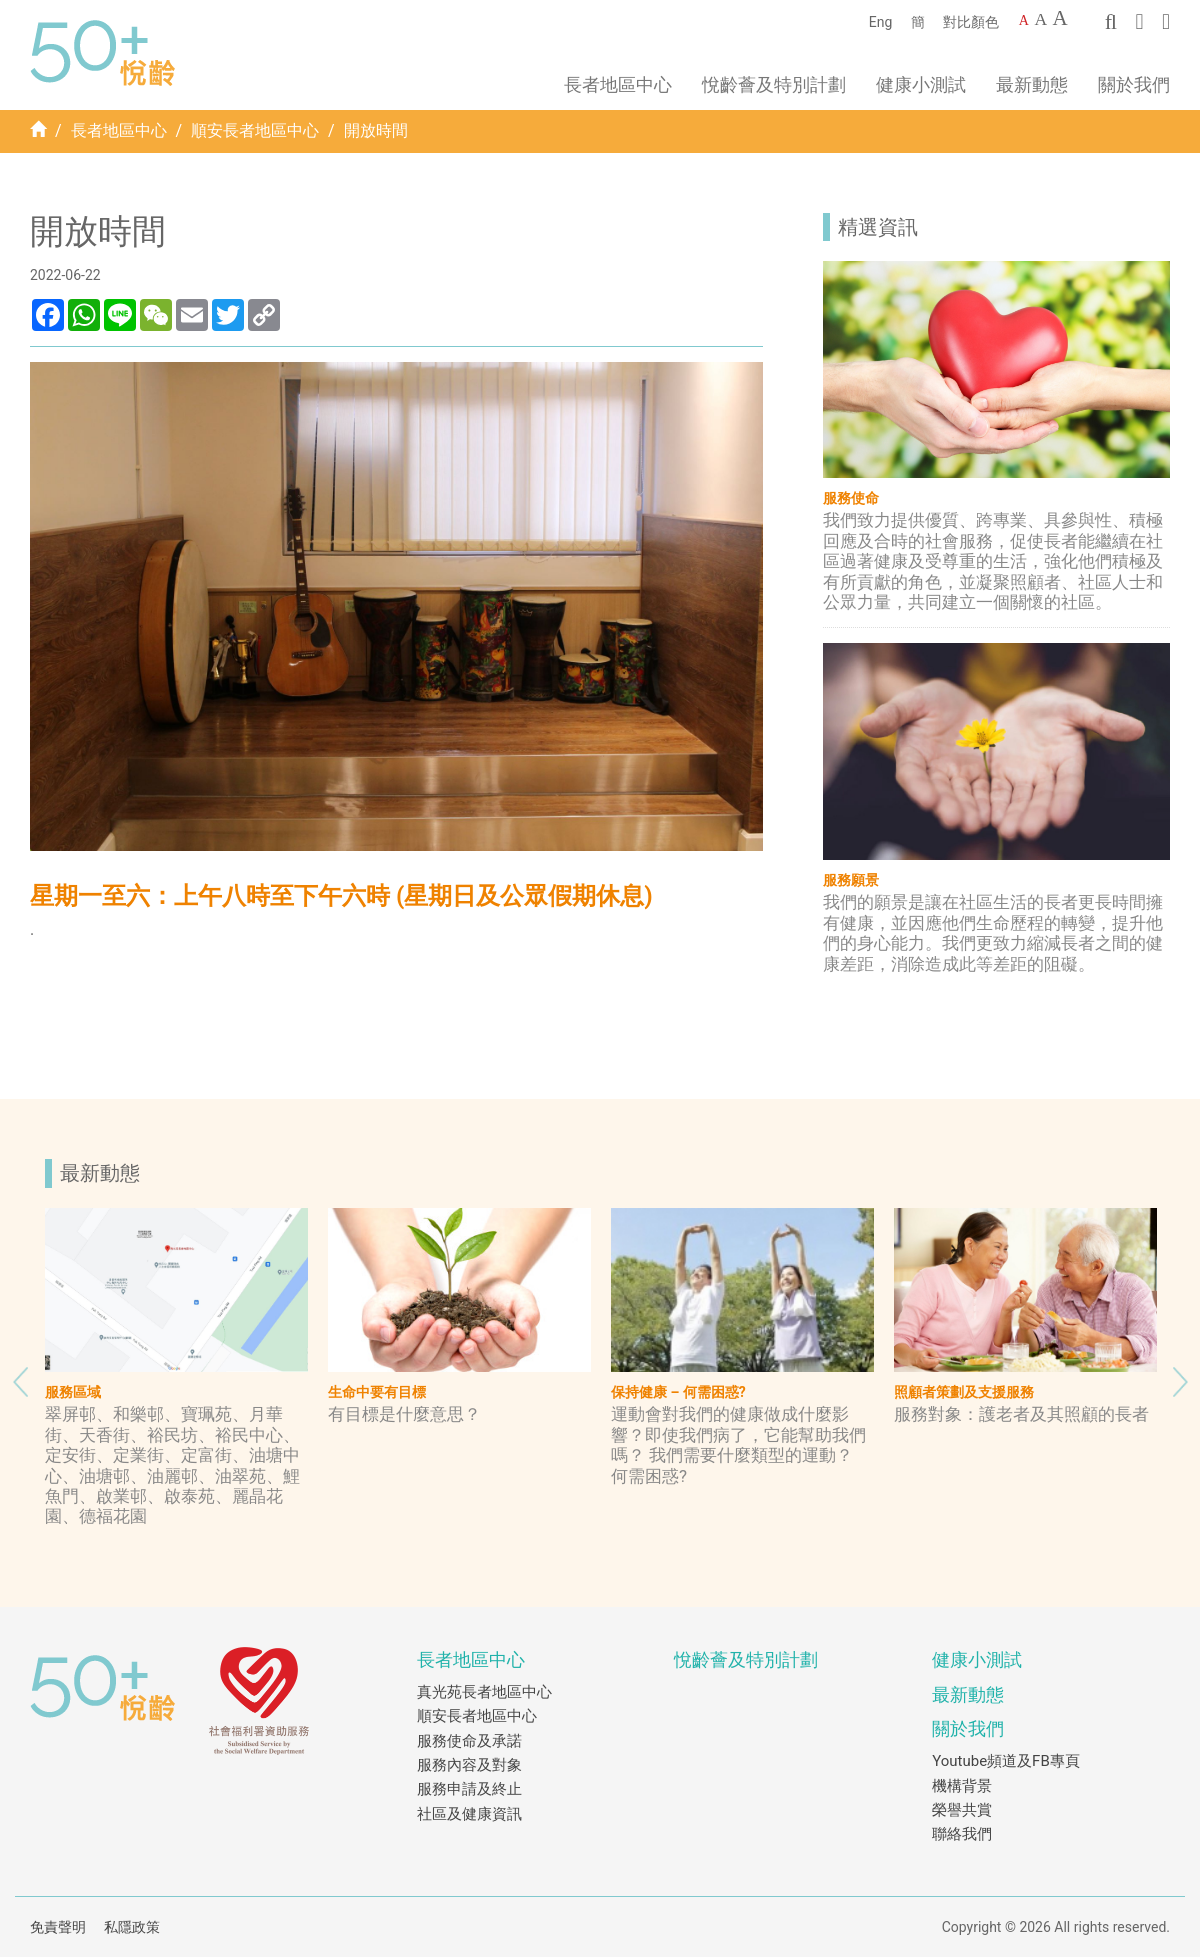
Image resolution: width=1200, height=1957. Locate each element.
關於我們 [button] (1134, 84)
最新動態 (1032, 84)
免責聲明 (58, 1927)
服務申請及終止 (469, 1789)
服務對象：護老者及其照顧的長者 (1021, 1414)
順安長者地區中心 (255, 130)
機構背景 (962, 1786)
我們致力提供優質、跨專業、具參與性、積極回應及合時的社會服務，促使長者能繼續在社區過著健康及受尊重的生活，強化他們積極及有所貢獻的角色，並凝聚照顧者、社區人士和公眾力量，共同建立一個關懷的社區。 (993, 561)
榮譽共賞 (962, 1810)
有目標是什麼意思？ (404, 1414)
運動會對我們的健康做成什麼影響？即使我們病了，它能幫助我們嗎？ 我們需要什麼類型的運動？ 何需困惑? (738, 1444)
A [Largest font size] (1060, 18)
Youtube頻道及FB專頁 (1006, 1761)
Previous (20, 1377)
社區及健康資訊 (469, 1814)
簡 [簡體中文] (918, 22)
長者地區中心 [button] (618, 84)
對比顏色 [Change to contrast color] (971, 22)
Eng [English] (881, 22)
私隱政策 (132, 1927)
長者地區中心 (119, 130)
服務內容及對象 (469, 1765)
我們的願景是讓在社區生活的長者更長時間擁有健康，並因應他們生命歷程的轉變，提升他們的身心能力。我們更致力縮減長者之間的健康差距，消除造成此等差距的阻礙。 (993, 932)
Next (1180, 1377)
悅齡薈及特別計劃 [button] (774, 84)
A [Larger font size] (1040, 19)
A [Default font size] (1024, 20)
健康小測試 (921, 84)
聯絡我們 (962, 1834)
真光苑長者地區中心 (484, 1692)
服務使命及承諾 (469, 1741)
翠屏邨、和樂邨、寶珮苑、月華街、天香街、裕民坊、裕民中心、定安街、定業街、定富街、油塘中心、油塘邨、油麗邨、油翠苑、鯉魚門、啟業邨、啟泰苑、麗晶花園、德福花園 (172, 1465)
